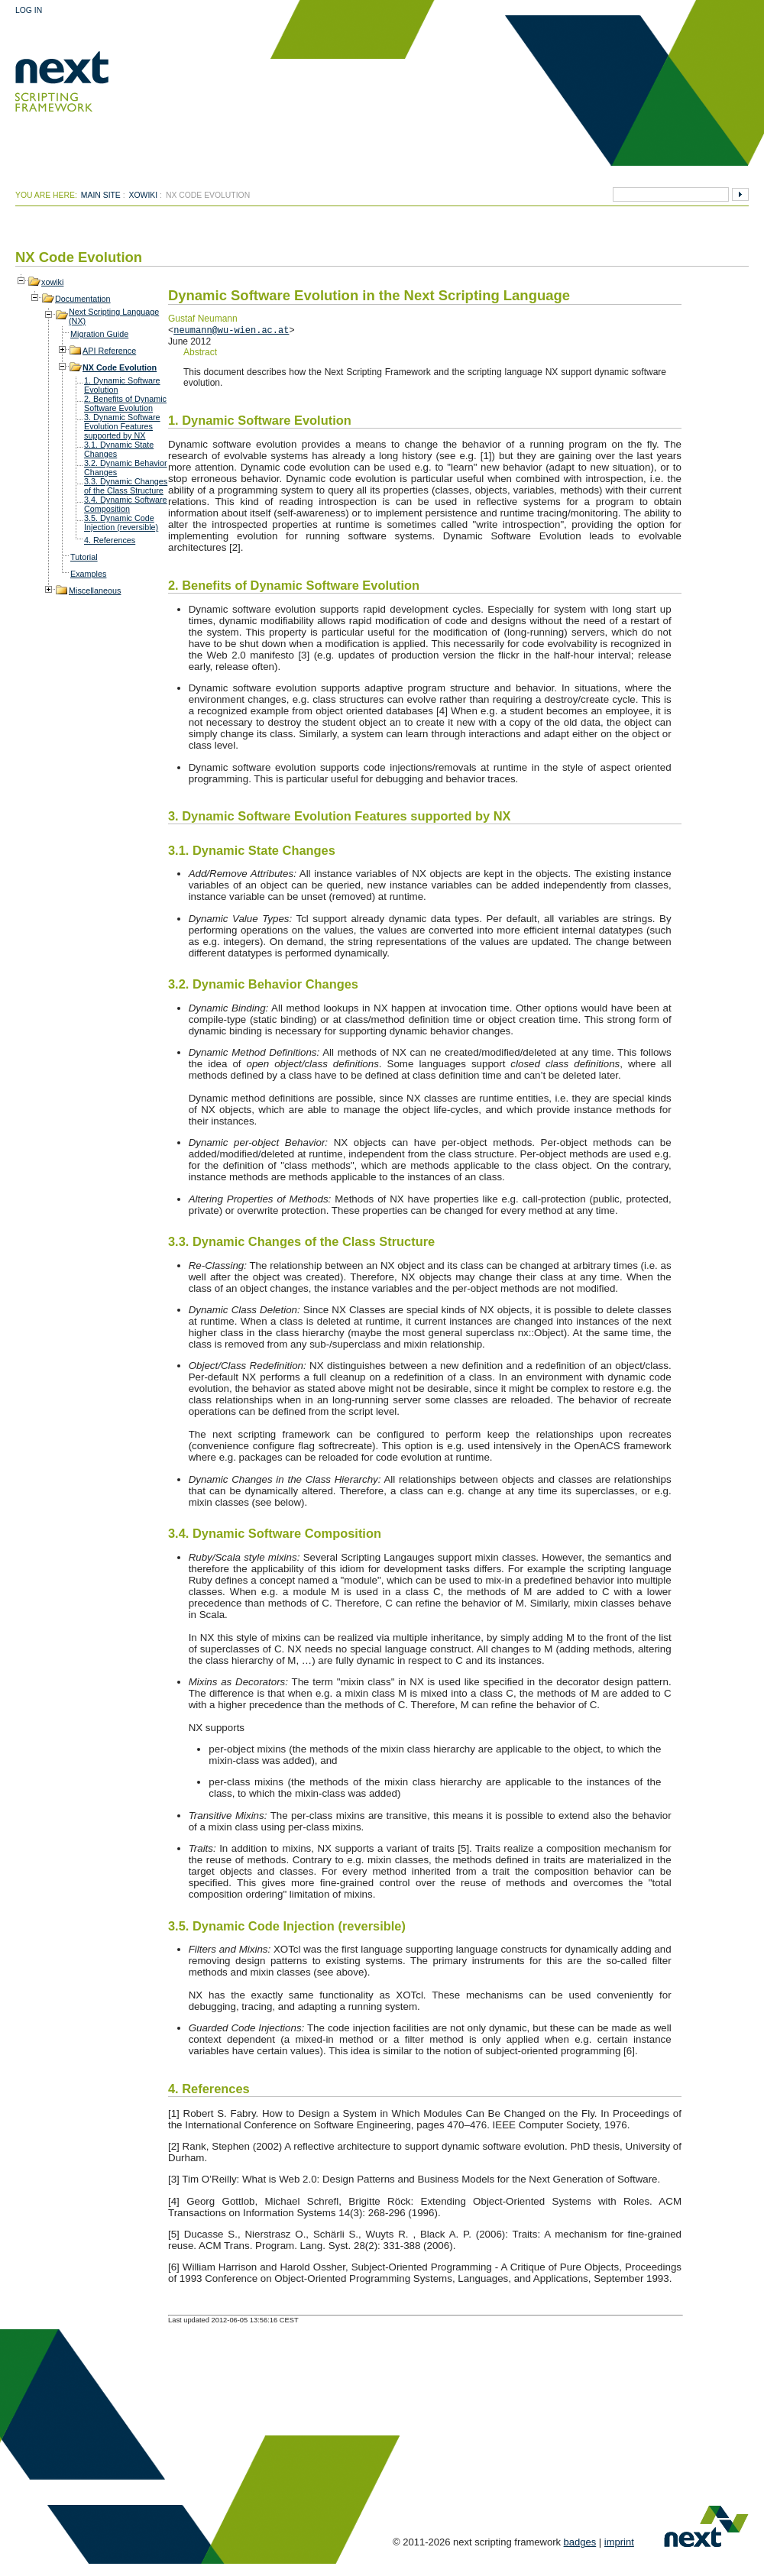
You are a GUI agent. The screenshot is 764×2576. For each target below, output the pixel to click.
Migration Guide (99, 333)
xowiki (143, 195)
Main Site (101, 195)
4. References (109, 540)
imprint (619, 2542)
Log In (28, 10)
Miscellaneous (95, 590)
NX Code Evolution (120, 367)
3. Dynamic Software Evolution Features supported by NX (122, 426)
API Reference (109, 350)
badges (580, 2542)
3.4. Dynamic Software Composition (125, 504)
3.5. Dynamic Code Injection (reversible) (121, 522)
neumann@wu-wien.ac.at (231, 329)
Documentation (83, 298)
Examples (88, 573)
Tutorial (84, 556)
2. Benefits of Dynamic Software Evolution (125, 403)
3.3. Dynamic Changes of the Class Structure (125, 486)
